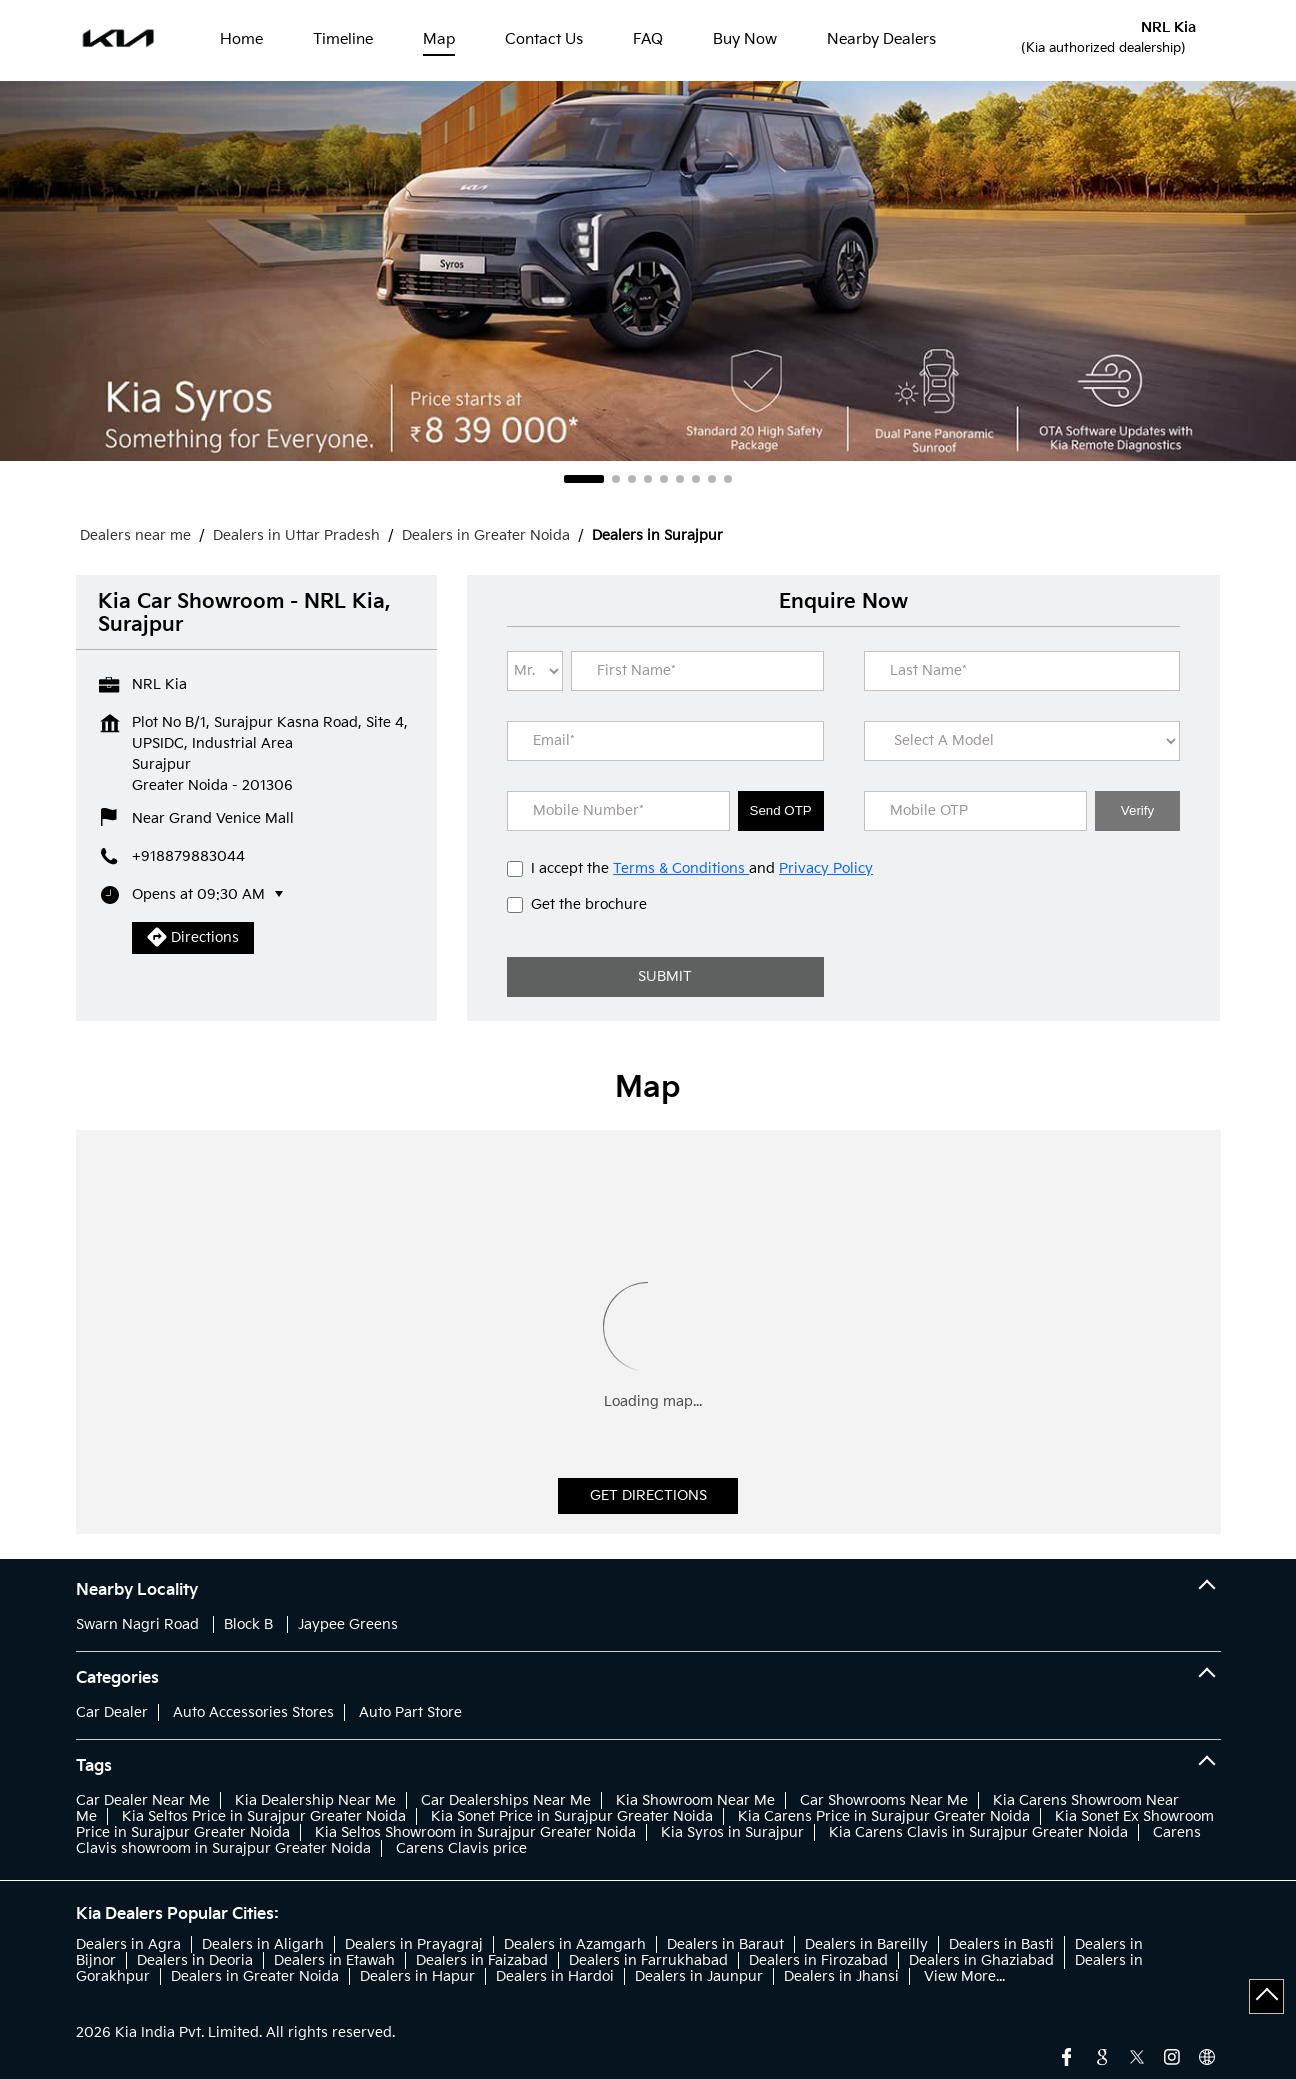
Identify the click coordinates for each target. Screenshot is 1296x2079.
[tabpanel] (648, 271)
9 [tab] (728, 479)
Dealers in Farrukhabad (648, 1960)
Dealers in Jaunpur (699, 1976)
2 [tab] (616, 479)
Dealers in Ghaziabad (981, 1960)
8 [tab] (712, 479)
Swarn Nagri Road (137, 1624)
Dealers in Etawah (334, 1960)
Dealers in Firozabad (818, 1960)
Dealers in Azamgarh (575, 1944)
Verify (1137, 810)
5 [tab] (664, 479)
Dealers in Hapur (417, 1976)
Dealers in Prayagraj (414, 1944)
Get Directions (648, 1495)
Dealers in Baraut (725, 1944)
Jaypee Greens (348, 1624)
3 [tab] (632, 479)
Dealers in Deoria (195, 1960)
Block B (248, 1624)
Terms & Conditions (681, 868)
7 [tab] (696, 479)
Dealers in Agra (128, 1944)
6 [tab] (680, 479)
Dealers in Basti (1001, 1944)
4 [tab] (648, 479)
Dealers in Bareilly (866, 1944)
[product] (1022, 741)
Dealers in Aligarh (263, 1944)
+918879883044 (188, 856)
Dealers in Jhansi (841, 1976)
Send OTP (781, 810)
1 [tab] (584, 479)
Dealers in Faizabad (482, 1960)
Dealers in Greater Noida (255, 1976)
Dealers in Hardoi (555, 1976)
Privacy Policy (826, 868)
